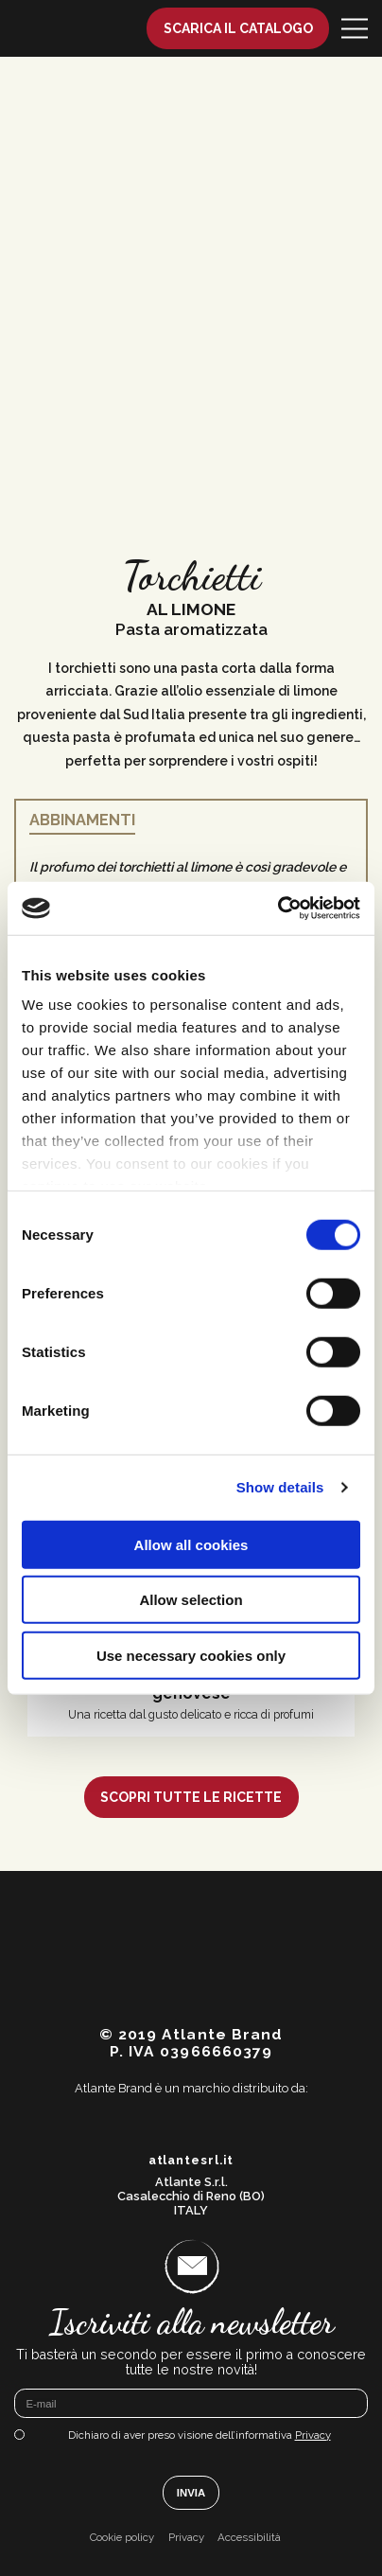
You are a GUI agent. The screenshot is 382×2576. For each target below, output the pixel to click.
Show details (280, 1487)
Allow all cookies (191, 1544)
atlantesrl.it (191, 2160)
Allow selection (190, 1600)
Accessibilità (249, 2538)
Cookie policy (122, 2538)
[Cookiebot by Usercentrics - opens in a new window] (277, 908)
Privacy (313, 2435)
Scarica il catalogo (238, 28)
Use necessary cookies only (191, 1655)
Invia (191, 2492)
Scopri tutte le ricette (191, 1797)
